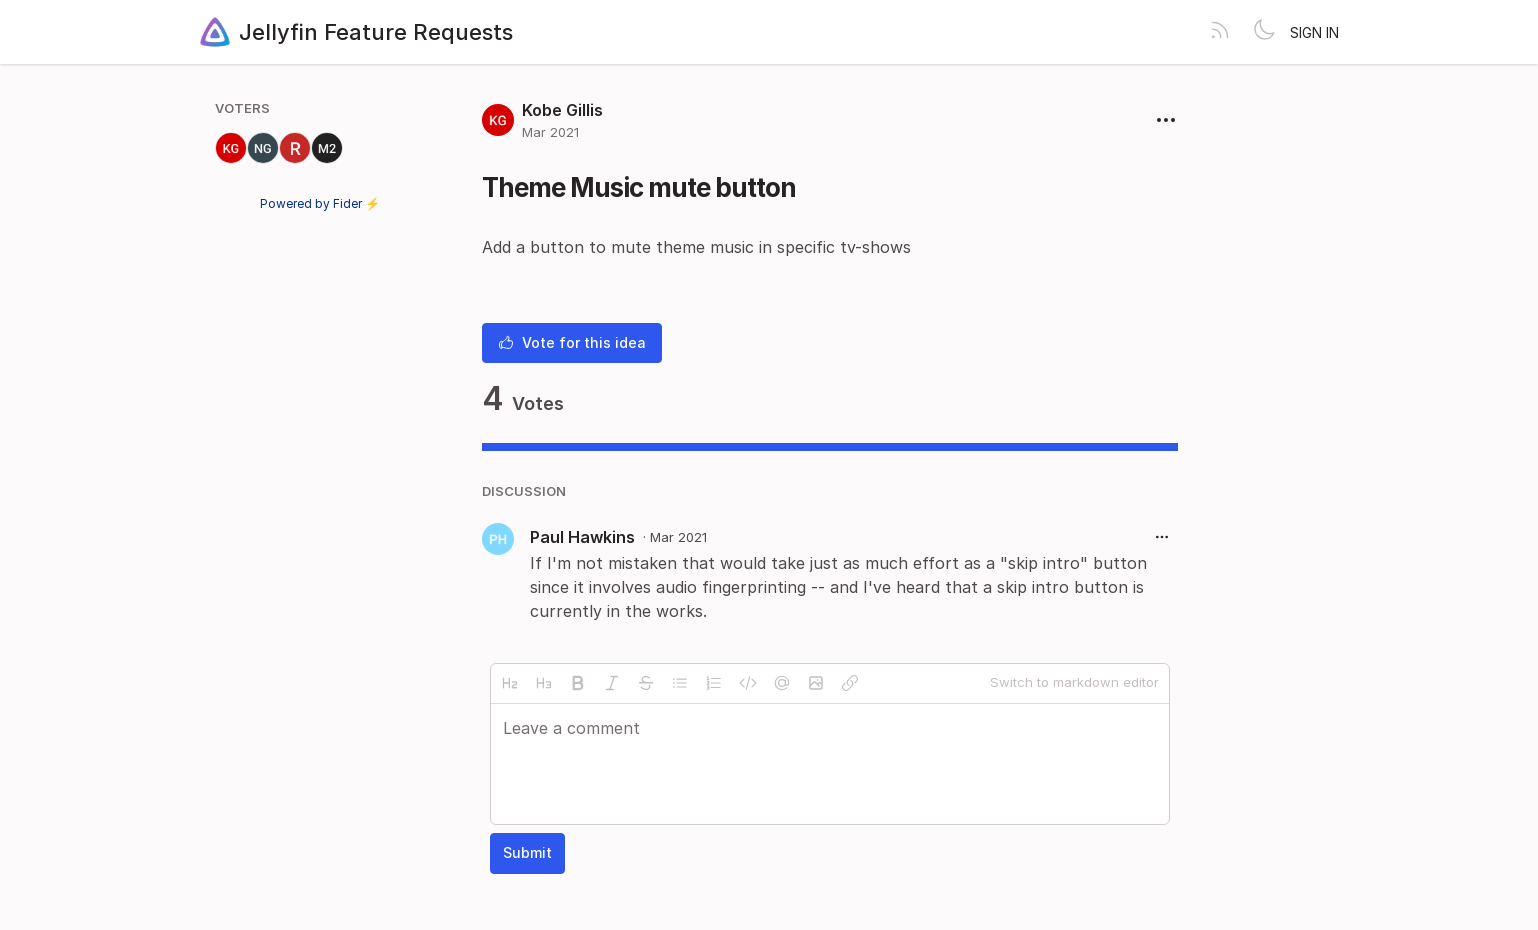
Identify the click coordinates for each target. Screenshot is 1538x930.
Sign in (1314, 32)
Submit (527, 852)
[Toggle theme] (1264, 32)
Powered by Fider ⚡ (320, 203)
